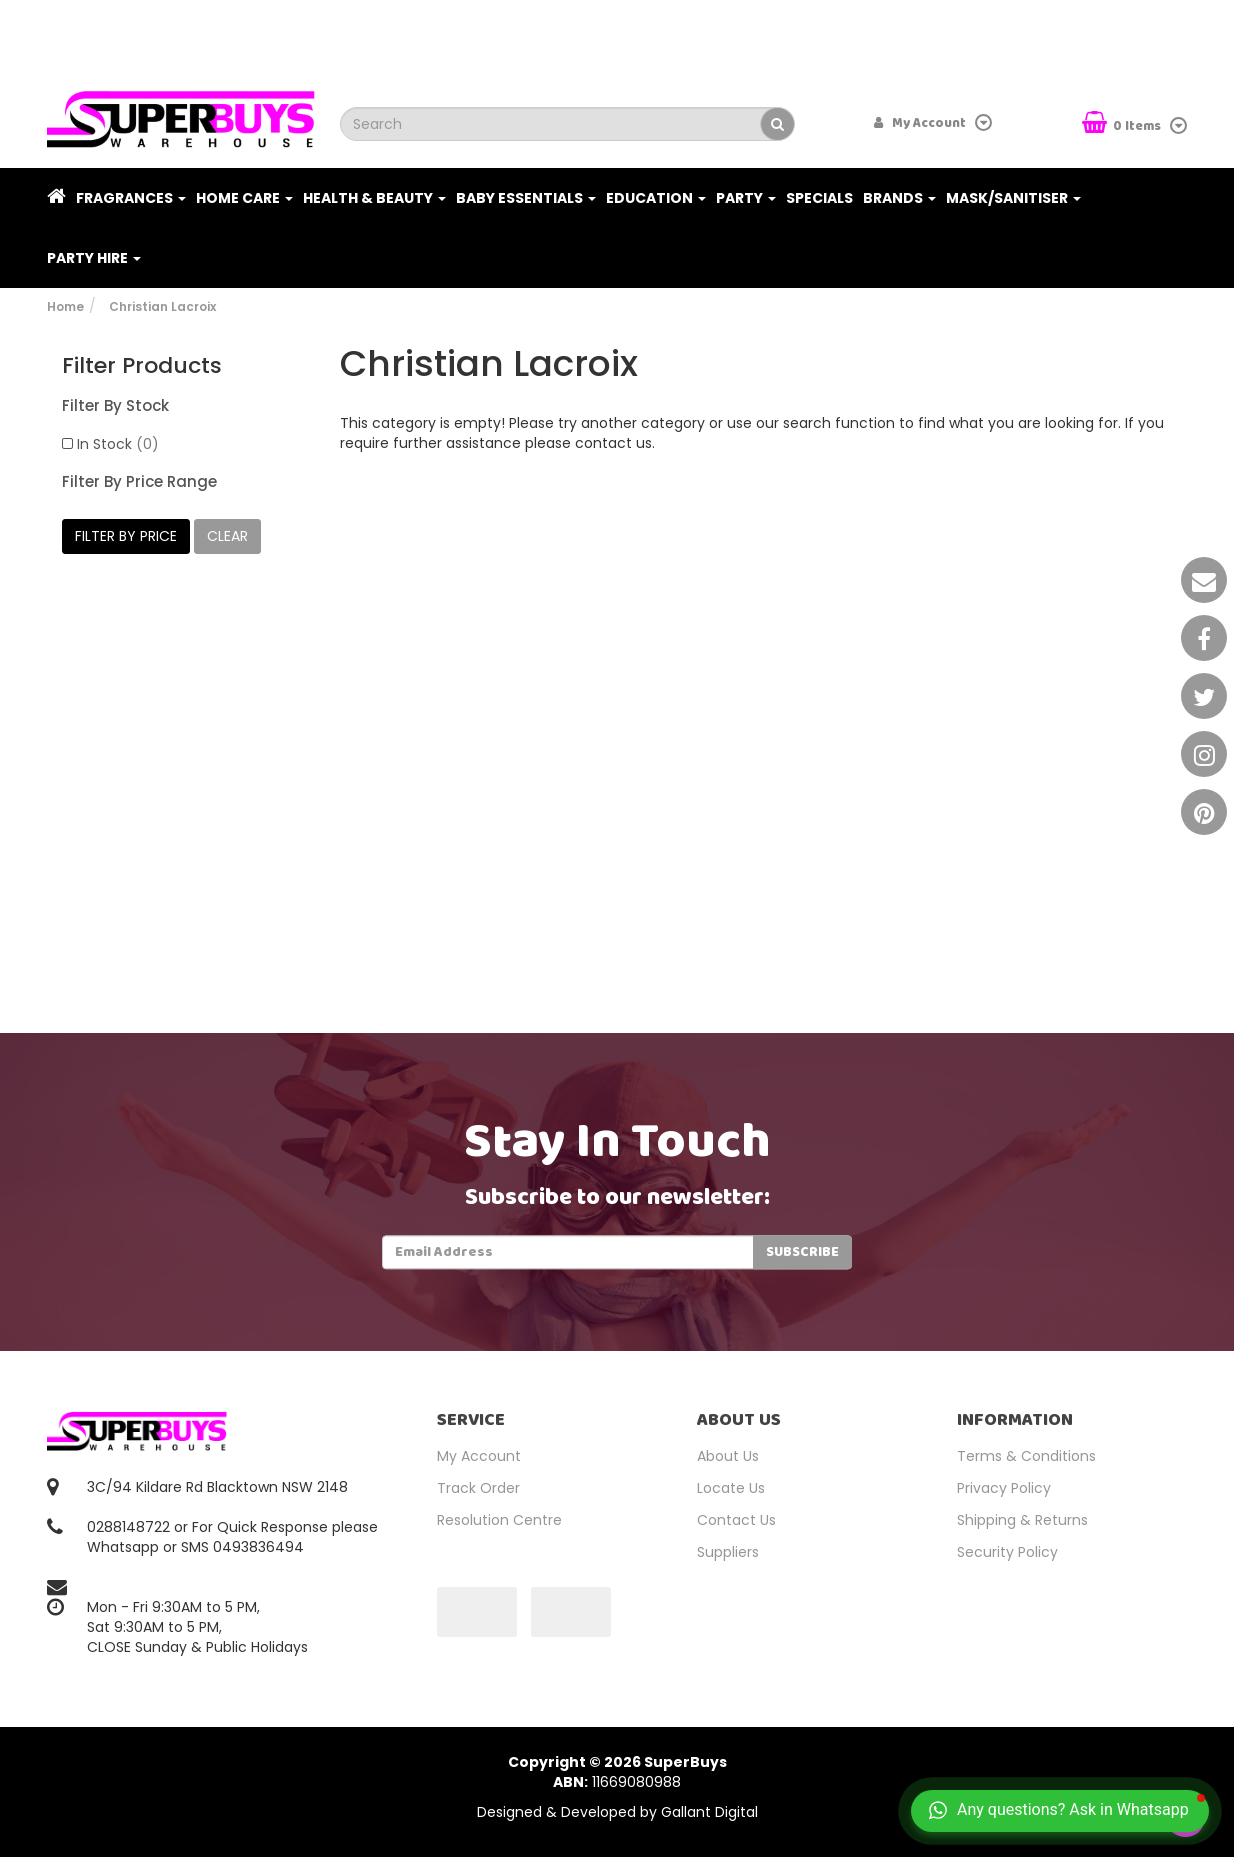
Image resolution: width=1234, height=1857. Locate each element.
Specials (819, 198)
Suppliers (728, 1552)
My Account (479, 1456)
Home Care (244, 198)
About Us (728, 1456)
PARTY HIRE (94, 258)
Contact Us (736, 1520)
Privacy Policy (1004, 1488)
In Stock (118, 444)
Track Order (478, 1488)
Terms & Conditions (1026, 1456)
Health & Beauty (374, 198)
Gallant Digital (709, 1812)
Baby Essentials (526, 198)
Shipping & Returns (1022, 1520)
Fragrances (131, 198)
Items (1123, 124)
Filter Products (142, 366)
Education (656, 198)
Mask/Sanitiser (1013, 198)
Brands (899, 198)
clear (227, 536)
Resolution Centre (499, 1520)
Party (746, 198)
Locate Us (731, 1488)
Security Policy (1007, 1552)
